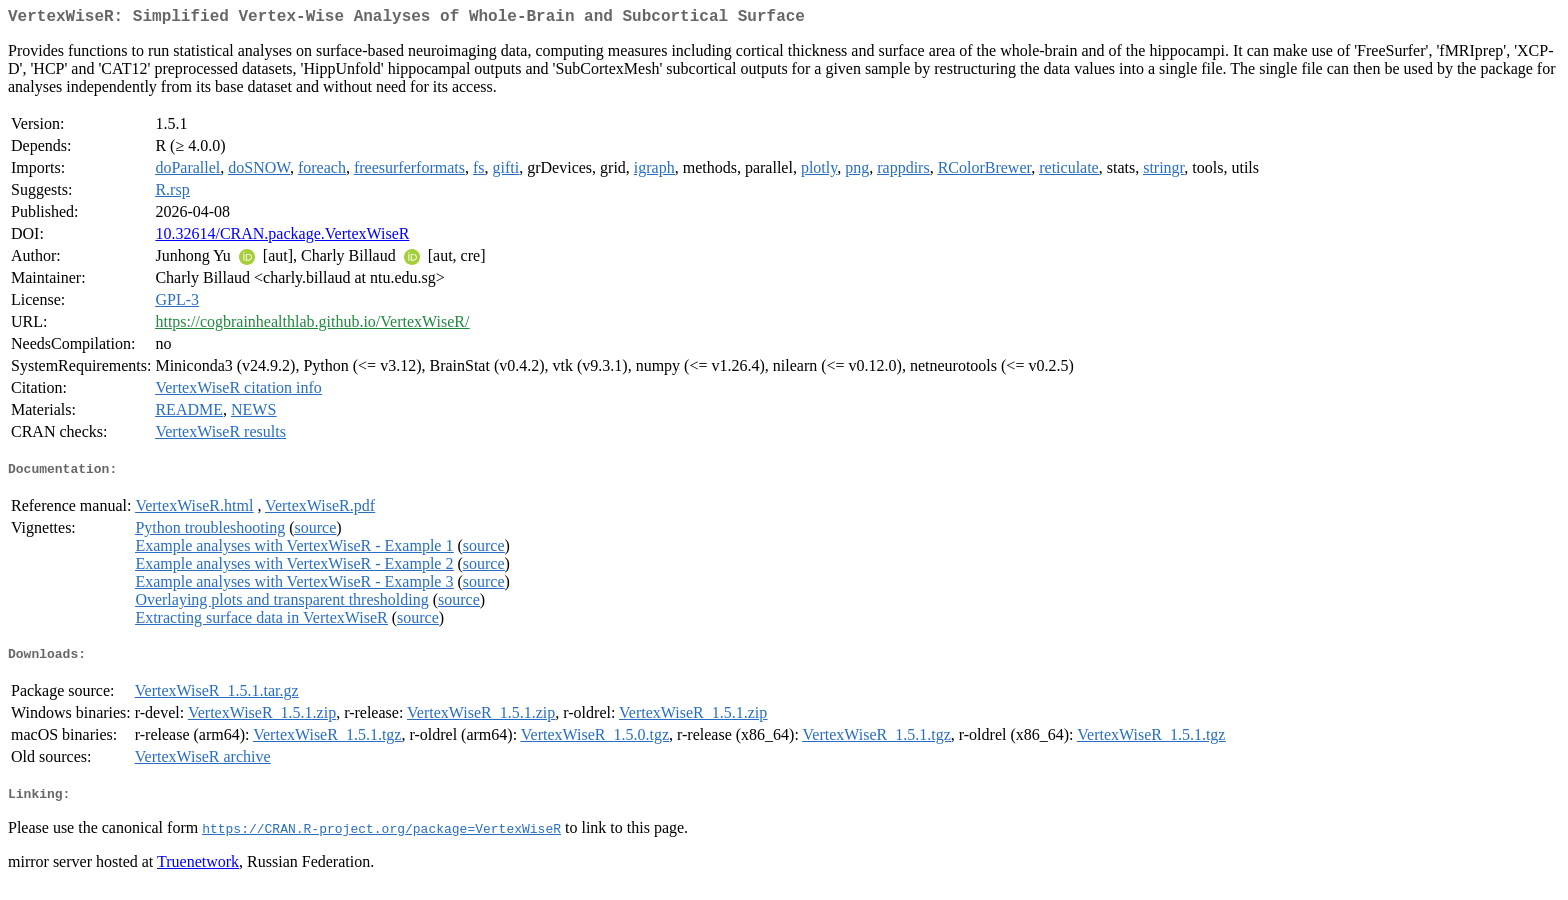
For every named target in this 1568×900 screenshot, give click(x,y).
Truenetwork (198, 874)
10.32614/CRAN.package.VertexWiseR (282, 237)
